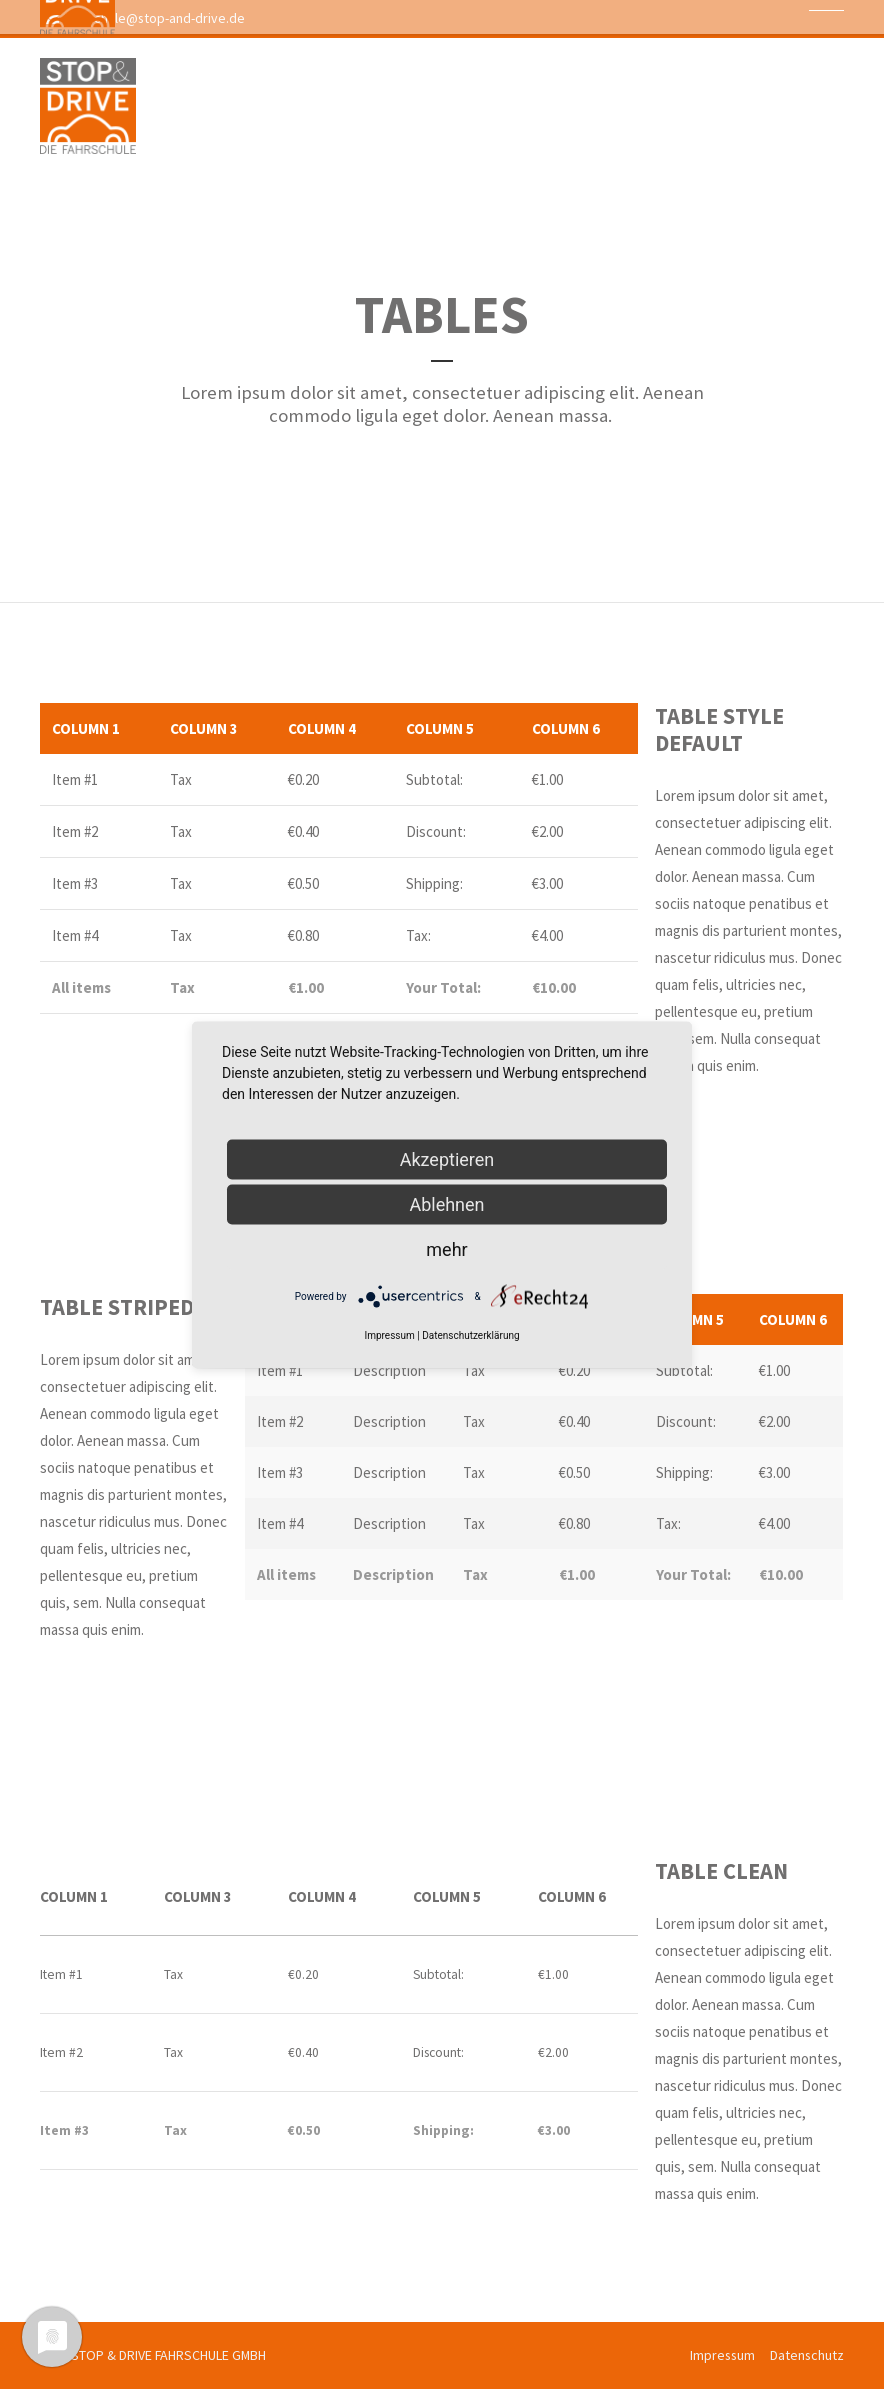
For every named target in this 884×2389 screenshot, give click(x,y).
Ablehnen (446, 1203)
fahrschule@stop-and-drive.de (145, 18)
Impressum (722, 2355)
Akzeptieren (447, 1158)
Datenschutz (807, 2355)
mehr (446, 1248)
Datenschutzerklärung (470, 1334)
